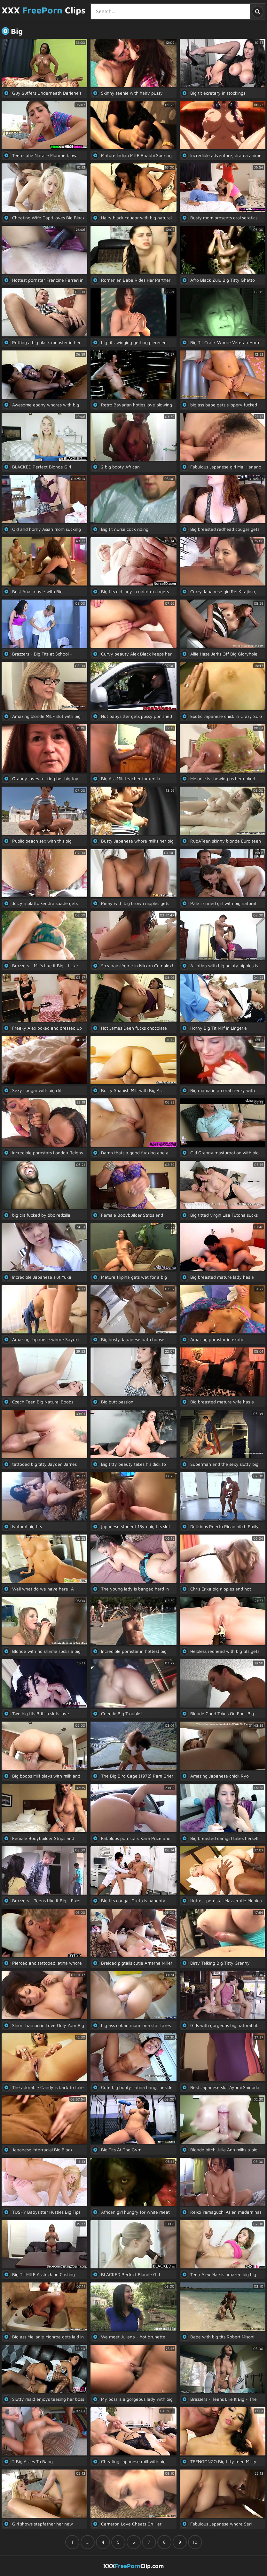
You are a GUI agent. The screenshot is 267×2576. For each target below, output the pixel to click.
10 (194, 2542)
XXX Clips (44, 10)
